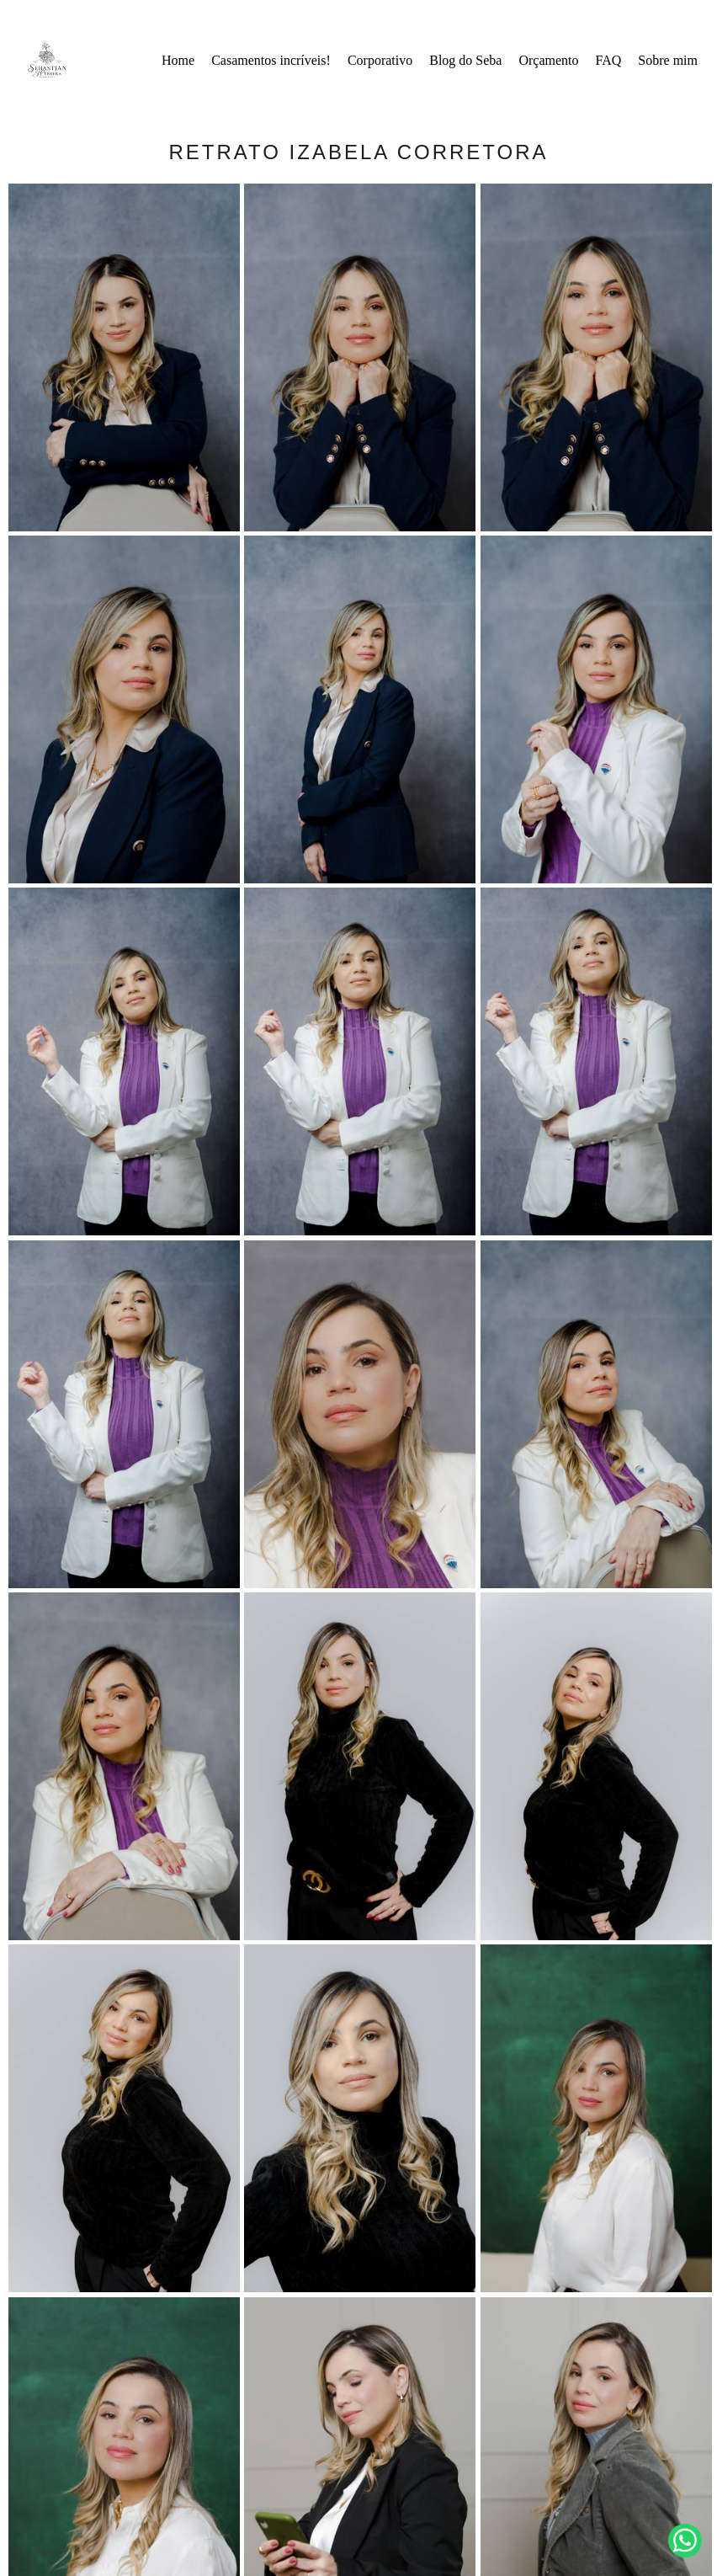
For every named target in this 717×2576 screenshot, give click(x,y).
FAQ (609, 60)
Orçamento (548, 60)
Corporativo (380, 60)
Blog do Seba (465, 60)
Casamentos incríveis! (271, 60)
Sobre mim (668, 60)
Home (178, 60)
